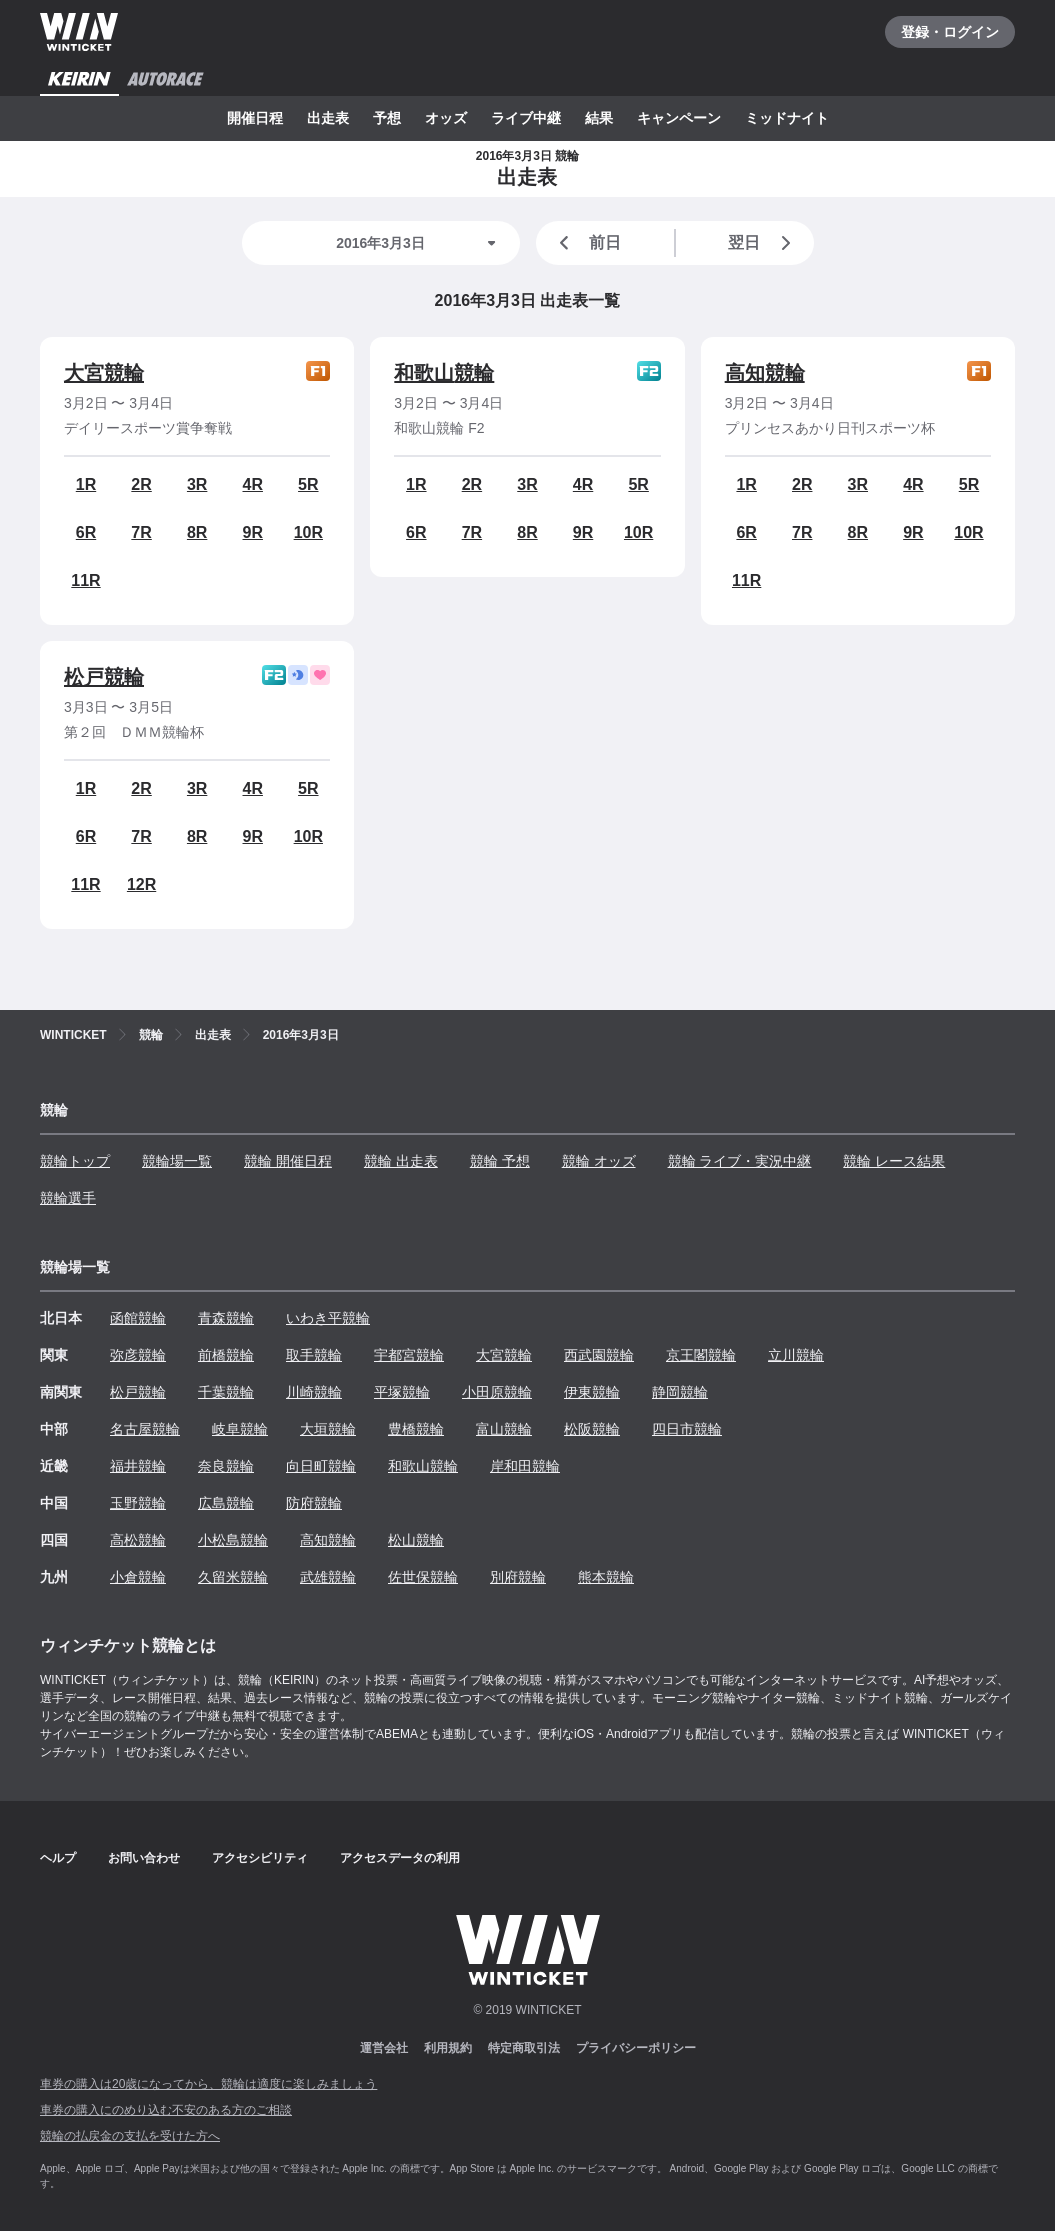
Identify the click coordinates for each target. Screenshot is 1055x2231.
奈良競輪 (226, 1466)
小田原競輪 (497, 1392)
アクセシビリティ (260, 1858)
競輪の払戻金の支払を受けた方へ (130, 2136)
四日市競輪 (687, 1429)
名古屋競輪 (145, 1429)
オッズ (446, 118)
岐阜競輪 (240, 1429)
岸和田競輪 (525, 1466)
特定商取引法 (524, 2048)
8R (197, 532)
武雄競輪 (328, 1577)
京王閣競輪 (701, 1355)
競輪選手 (68, 1198)
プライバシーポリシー (636, 2048)
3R (197, 484)
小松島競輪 (233, 1540)
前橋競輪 (226, 1355)
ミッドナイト (787, 118)
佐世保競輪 (423, 1577)
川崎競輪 (314, 1392)
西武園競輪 (599, 1355)
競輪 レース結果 (894, 1161)
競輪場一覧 (177, 1161)
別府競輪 (518, 1577)
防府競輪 (314, 1503)
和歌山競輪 (444, 373)
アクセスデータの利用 (400, 1858)
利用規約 (448, 2048)
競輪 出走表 (401, 1161)
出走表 (328, 118)
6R (86, 532)
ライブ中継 (526, 118)
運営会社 (384, 2048)
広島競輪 (226, 1503)
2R (141, 484)
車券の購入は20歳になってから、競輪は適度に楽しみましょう (208, 2084)
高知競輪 (765, 373)
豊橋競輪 (416, 1429)
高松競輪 (138, 1540)
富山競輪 (504, 1429)
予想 (387, 118)
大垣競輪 (328, 1429)
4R (253, 484)
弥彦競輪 (138, 1355)
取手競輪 (314, 1355)
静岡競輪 (680, 1392)
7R (141, 532)
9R (253, 532)
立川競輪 (796, 1355)
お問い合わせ (144, 1858)
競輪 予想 (500, 1161)
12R (141, 884)
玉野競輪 (138, 1503)
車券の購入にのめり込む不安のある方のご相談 (166, 2110)
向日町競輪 (321, 1466)
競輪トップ (75, 1161)
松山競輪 (416, 1540)
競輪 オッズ (599, 1161)
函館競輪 (138, 1318)
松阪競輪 (592, 1429)
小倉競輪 (138, 1577)
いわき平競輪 (328, 1318)
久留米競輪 (233, 1577)
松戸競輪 (104, 677)
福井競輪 (138, 1466)
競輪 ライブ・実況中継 (740, 1161)
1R (86, 484)
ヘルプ (58, 1858)
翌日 (763, 243)
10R (308, 532)
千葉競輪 (226, 1392)
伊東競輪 (592, 1392)
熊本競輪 (606, 1577)
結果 (599, 118)
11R (85, 580)
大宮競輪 (104, 373)
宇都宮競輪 (409, 1355)
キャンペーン (679, 118)
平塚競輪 (402, 1392)
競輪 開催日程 (288, 1161)
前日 (587, 243)
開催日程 (255, 118)
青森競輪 (226, 1318)
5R (308, 484)
